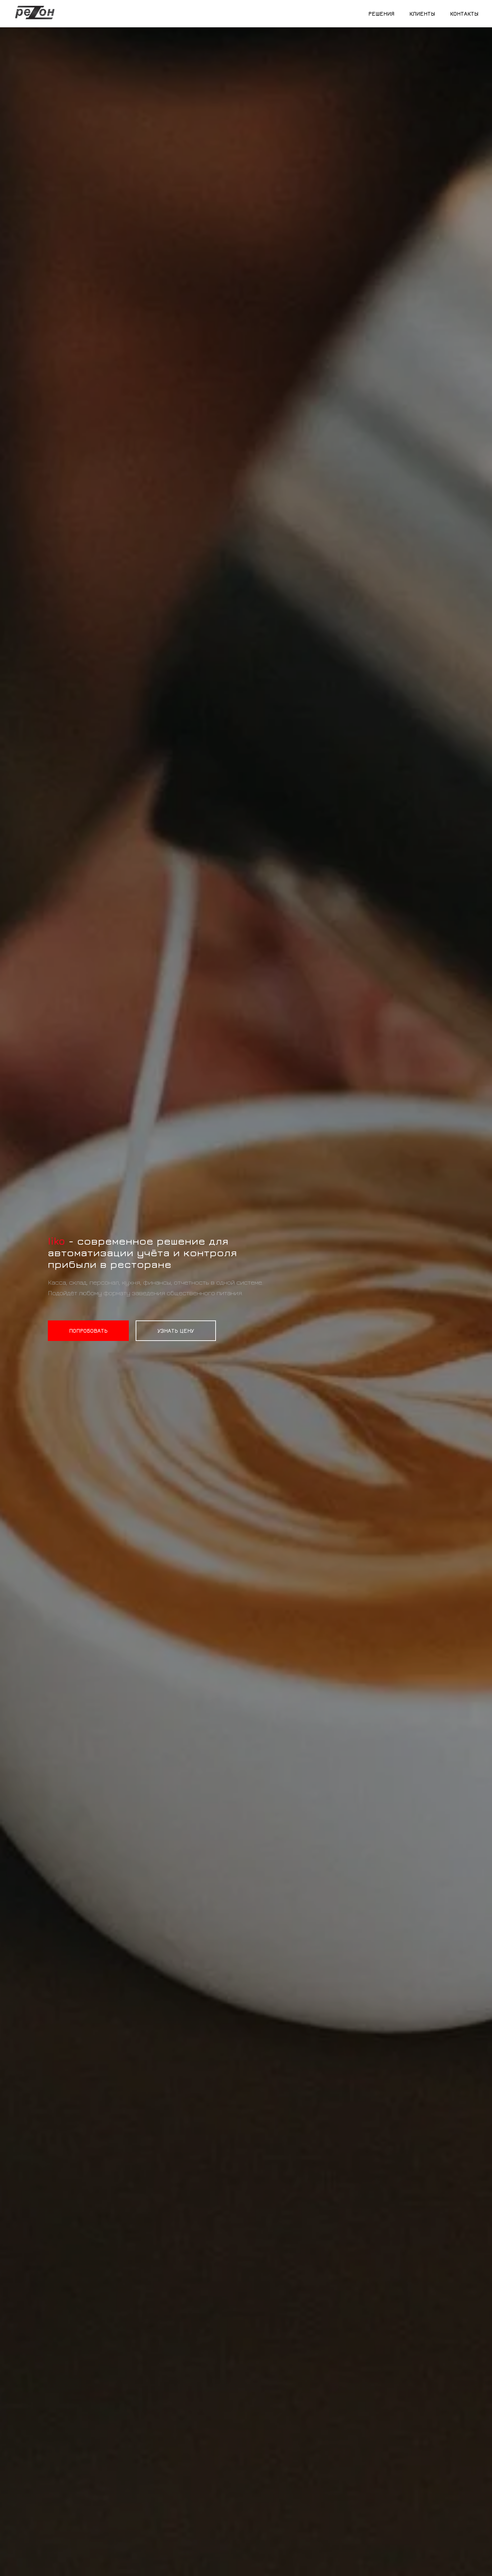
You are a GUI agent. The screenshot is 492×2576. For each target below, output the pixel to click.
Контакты (464, 14)
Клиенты (422, 14)
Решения (381, 14)
